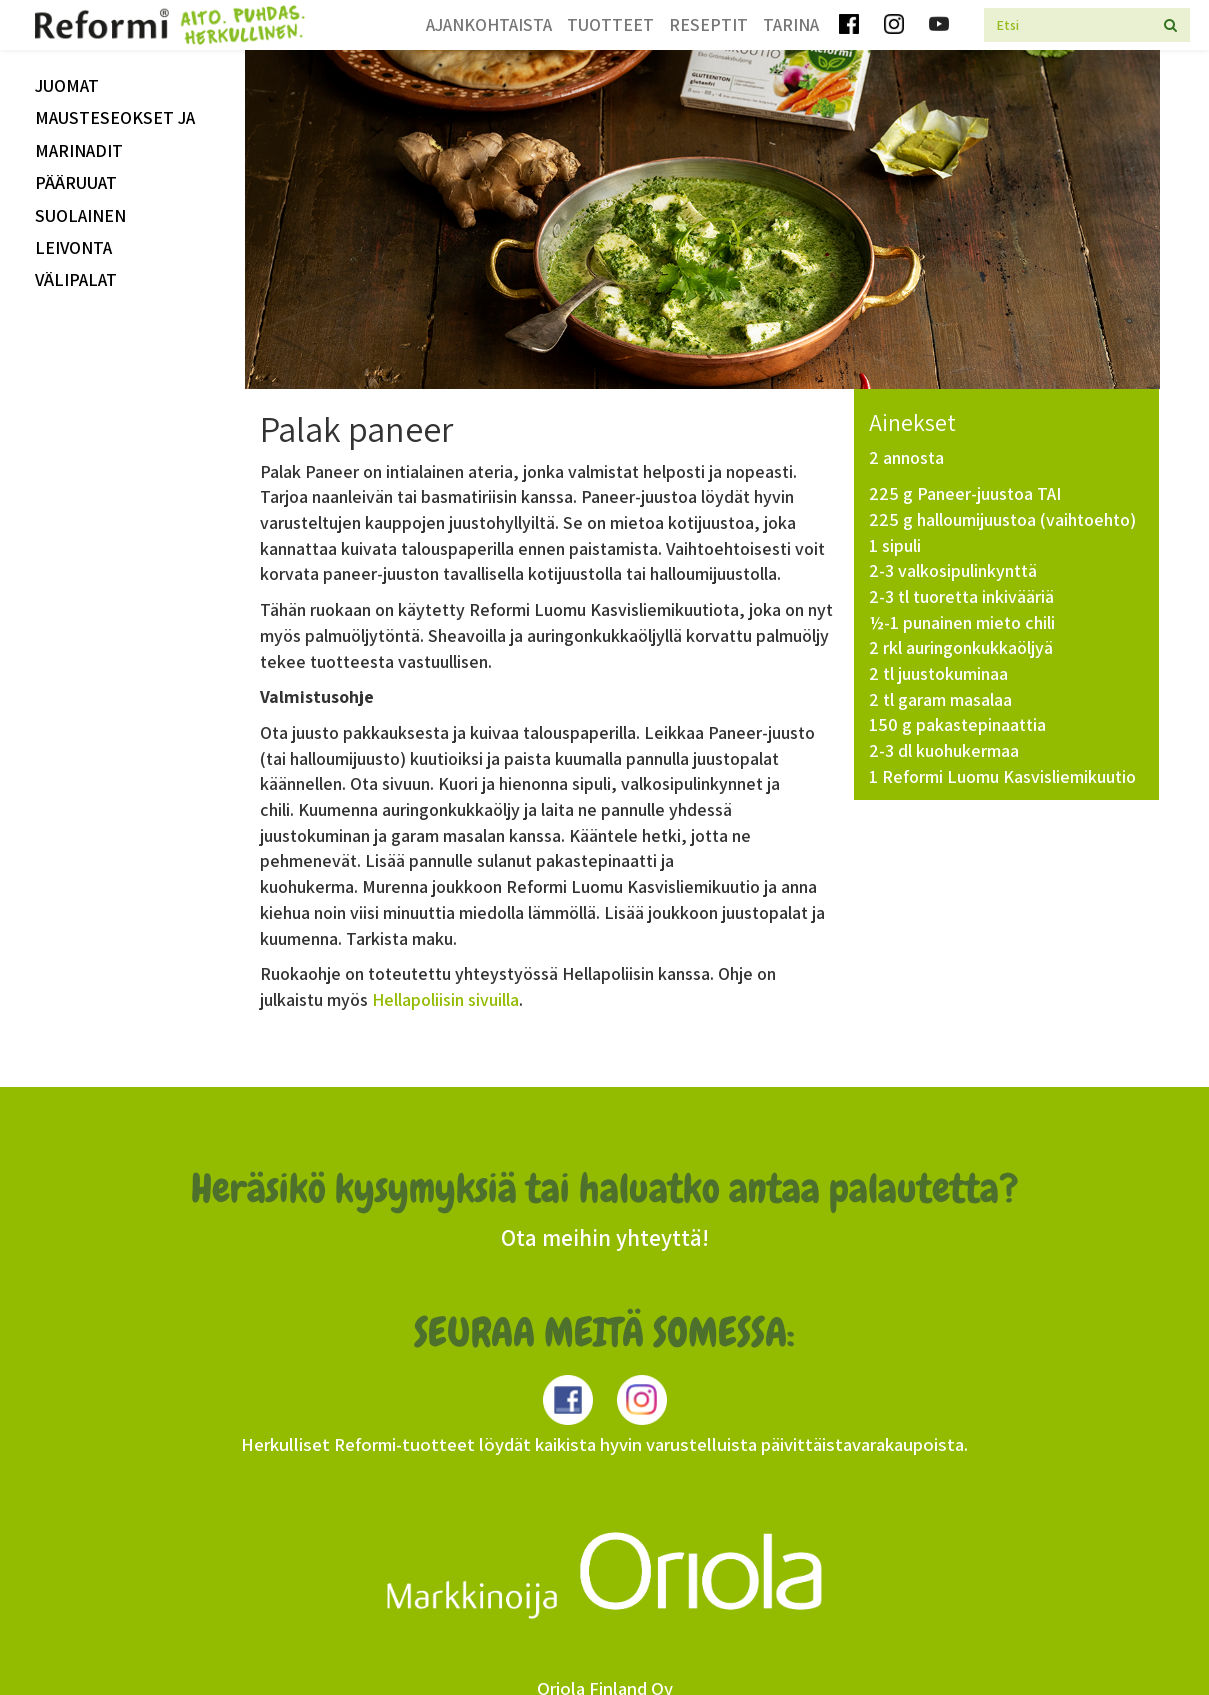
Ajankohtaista (489, 24)
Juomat (67, 85)
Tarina (791, 24)
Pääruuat (76, 182)
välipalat (76, 279)
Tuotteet (610, 24)
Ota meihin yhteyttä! (605, 1238)
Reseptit (708, 24)
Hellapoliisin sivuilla (445, 999)
